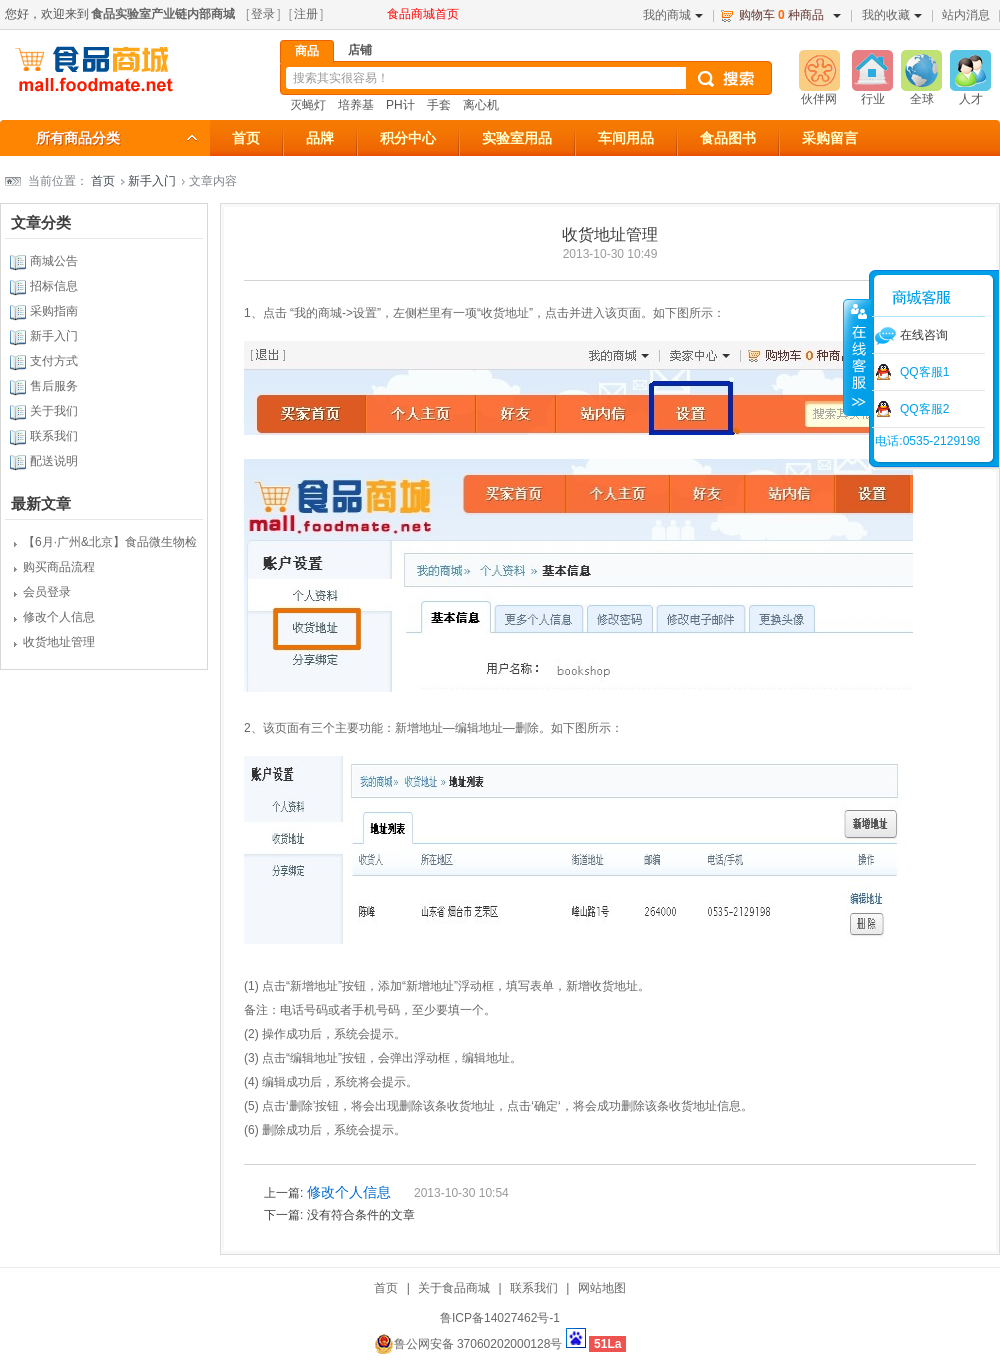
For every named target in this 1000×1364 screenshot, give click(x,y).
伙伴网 (819, 99)
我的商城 (673, 15)
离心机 (481, 105)
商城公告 (54, 261)
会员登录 (47, 592)
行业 (873, 99)
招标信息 (54, 286)
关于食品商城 (454, 1288)
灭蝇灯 (308, 105)
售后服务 (54, 386)
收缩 (857, 357)
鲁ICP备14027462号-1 (500, 1318)
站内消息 (966, 15)
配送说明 (54, 461)
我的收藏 (892, 15)
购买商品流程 (59, 567)
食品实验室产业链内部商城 (163, 14)
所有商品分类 (78, 138)
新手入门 (152, 181)
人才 (971, 99)
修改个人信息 (59, 617)
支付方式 (54, 361)
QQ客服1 (924, 372)
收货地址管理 (59, 642)
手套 (439, 105)
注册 (306, 14)
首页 (103, 181)
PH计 (400, 105)
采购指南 (54, 311)
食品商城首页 (423, 14)
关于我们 (54, 411)
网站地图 (602, 1288)
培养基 (356, 105)
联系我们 (54, 436)
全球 (922, 99)
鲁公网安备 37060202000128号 (468, 1344)
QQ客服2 (924, 409)
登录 (263, 14)
